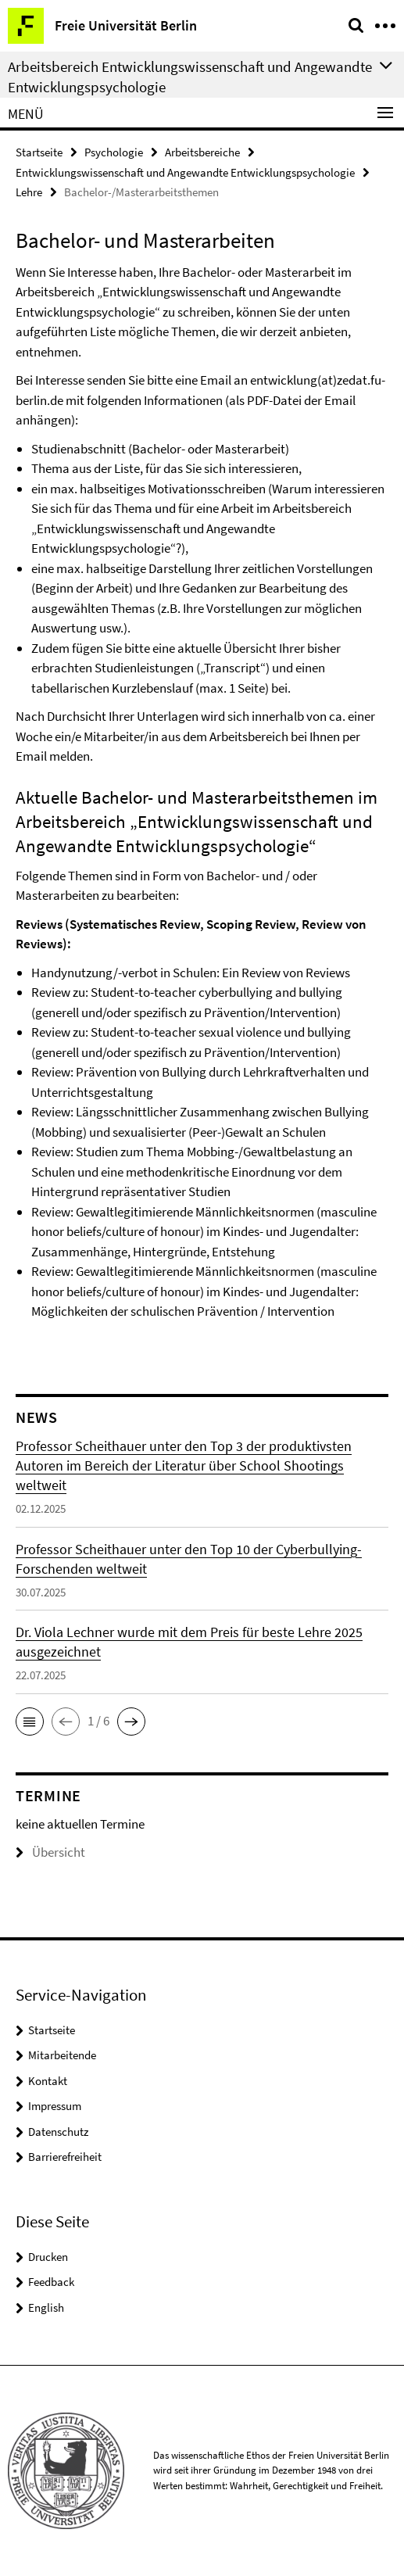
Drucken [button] (48, 2256)
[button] (30, 1721)
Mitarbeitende (62, 2055)
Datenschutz (58, 2131)
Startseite (39, 152)
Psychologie (113, 152)
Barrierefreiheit (65, 2156)
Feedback (51, 2281)
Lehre (29, 192)
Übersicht (50, 1852)
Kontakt (47, 2080)
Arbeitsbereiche (202, 152)
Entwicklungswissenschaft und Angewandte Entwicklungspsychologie (185, 172)
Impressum (54, 2105)
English (46, 2307)
